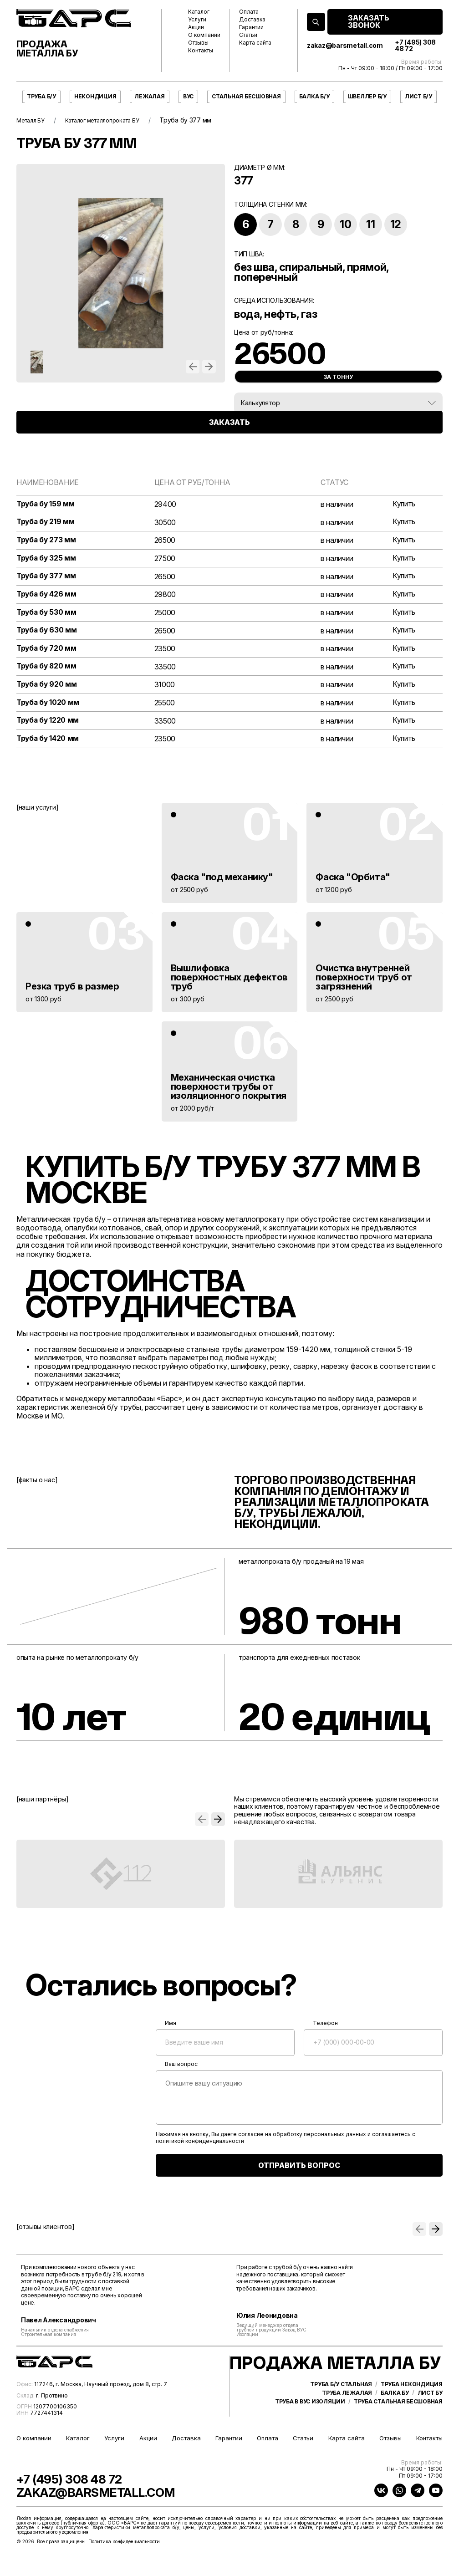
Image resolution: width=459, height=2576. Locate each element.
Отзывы (198, 43)
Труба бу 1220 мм (48, 724)
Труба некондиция (412, 2415)
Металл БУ (32, 120)
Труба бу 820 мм (47, 669)
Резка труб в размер (72, 990)
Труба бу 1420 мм (48, 742)
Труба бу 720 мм (47, 651)
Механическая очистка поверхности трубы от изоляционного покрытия (228, 1090)
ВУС (188, 96)
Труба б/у (41, 96)
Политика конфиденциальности (124, 2559)
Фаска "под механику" (222, 880)
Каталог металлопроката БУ (113, 120)
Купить (403, 504)
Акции (196, 27)
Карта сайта (255, 43)
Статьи (248, 35)
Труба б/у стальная (341, 2415)
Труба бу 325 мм (46, 559)
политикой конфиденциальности (200, 2145)
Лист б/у (418, 96)
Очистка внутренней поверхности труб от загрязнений (364, 981)
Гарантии (251, 27)
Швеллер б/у (367, 96)
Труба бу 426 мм (47, 596)
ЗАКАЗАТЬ (229, 439)
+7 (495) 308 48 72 (415, 45)
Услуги (197, 19)
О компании (204, 35)
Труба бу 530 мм (47, 614)
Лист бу (430, 2423)
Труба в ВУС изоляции (310, 2432)
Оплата (249, 12)
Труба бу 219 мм (46, 523)
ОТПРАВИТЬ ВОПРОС (299, 2168)
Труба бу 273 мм (46, 541)
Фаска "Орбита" (353, 880)
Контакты (200, 50)
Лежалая (149, 96)
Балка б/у (314, 96)
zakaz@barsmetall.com (345, 45)
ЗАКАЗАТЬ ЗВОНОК (368, 22)
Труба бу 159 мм (46, 504)
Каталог (198, 12)
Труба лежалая (347, 2423)
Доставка (252, 19)
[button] (192, 366)
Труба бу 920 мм (47, 687)
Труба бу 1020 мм (48, 705)
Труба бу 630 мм (47, 632)
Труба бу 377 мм (46, 577)
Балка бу (395, 2423)
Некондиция (95, 96)
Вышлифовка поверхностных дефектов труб (229, 981)
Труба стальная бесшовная (398, 2432)
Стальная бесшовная (246, 96)
